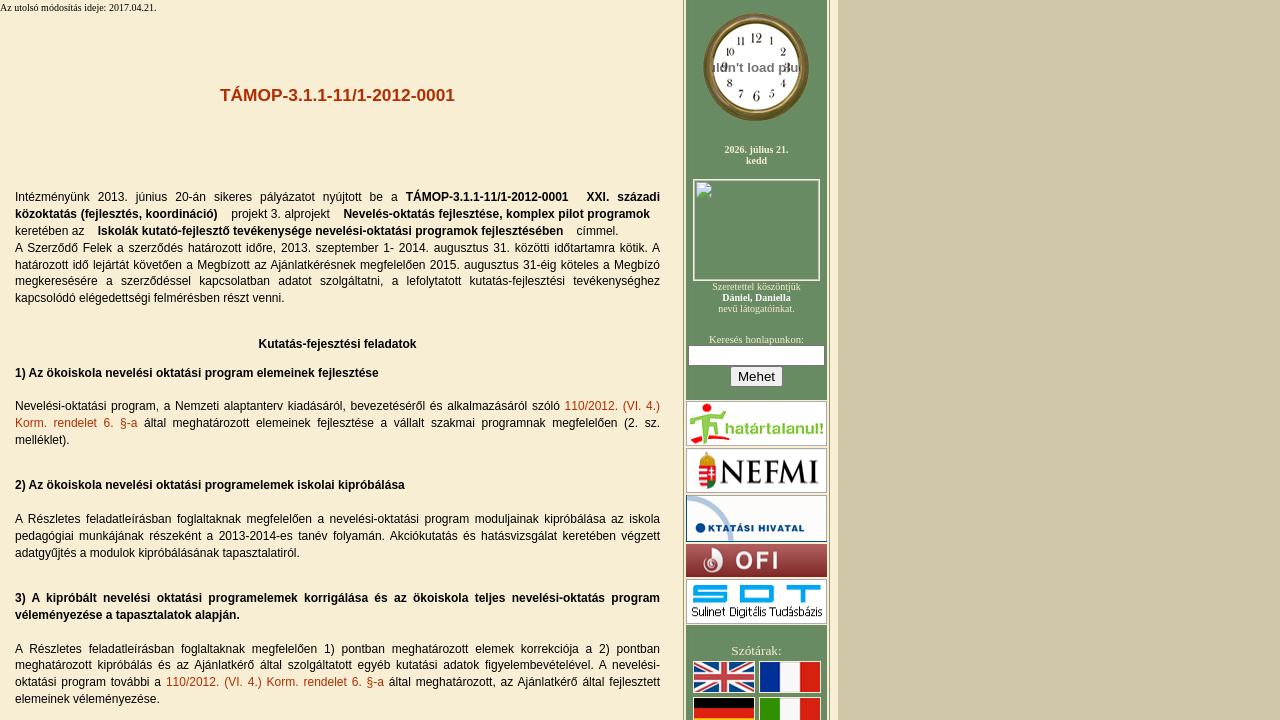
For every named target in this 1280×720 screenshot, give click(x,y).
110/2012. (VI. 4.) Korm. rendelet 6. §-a (277, 682)
